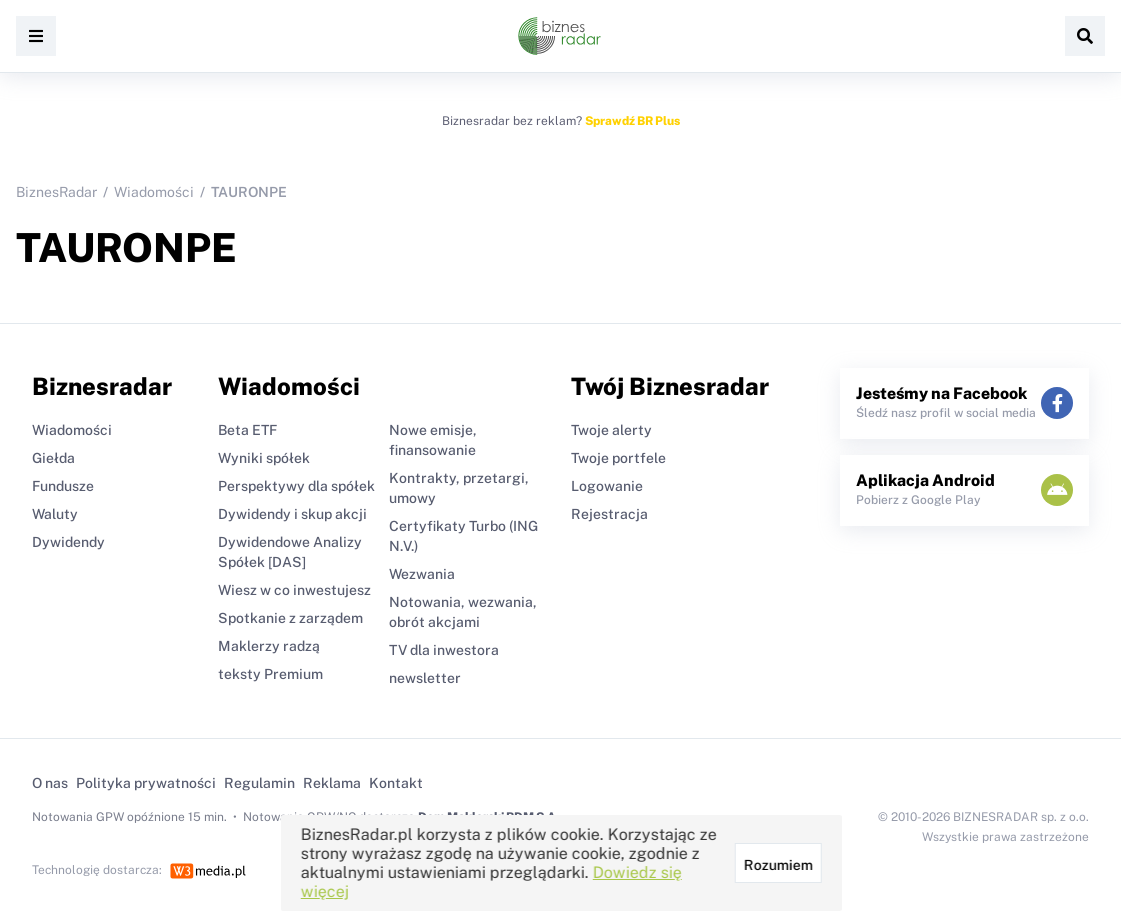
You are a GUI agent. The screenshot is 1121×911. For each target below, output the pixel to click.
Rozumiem (777, 865)
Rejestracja (609, 514)
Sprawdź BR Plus (632, 121)
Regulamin (259, 783)
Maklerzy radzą (269, 646)
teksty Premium (270, 674)
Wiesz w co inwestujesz (294, 590)
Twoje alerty (611, 430)
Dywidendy (68, 542)
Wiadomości (154, 192)
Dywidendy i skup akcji (292, 514)
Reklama (332, 783)
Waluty (55, 514)
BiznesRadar (56, 192)
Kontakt (396, 783)
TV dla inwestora (444, 650)
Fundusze (63, 486)
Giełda (53, 458)
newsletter (425, 678)
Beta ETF (247, 430)
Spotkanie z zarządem (290, 618)
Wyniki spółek (264, 458)
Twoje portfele (618, 458)
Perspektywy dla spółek (296, 486)
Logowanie (607, 486)
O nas (50, 783)
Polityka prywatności (146, 783)
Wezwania (422, 574)
